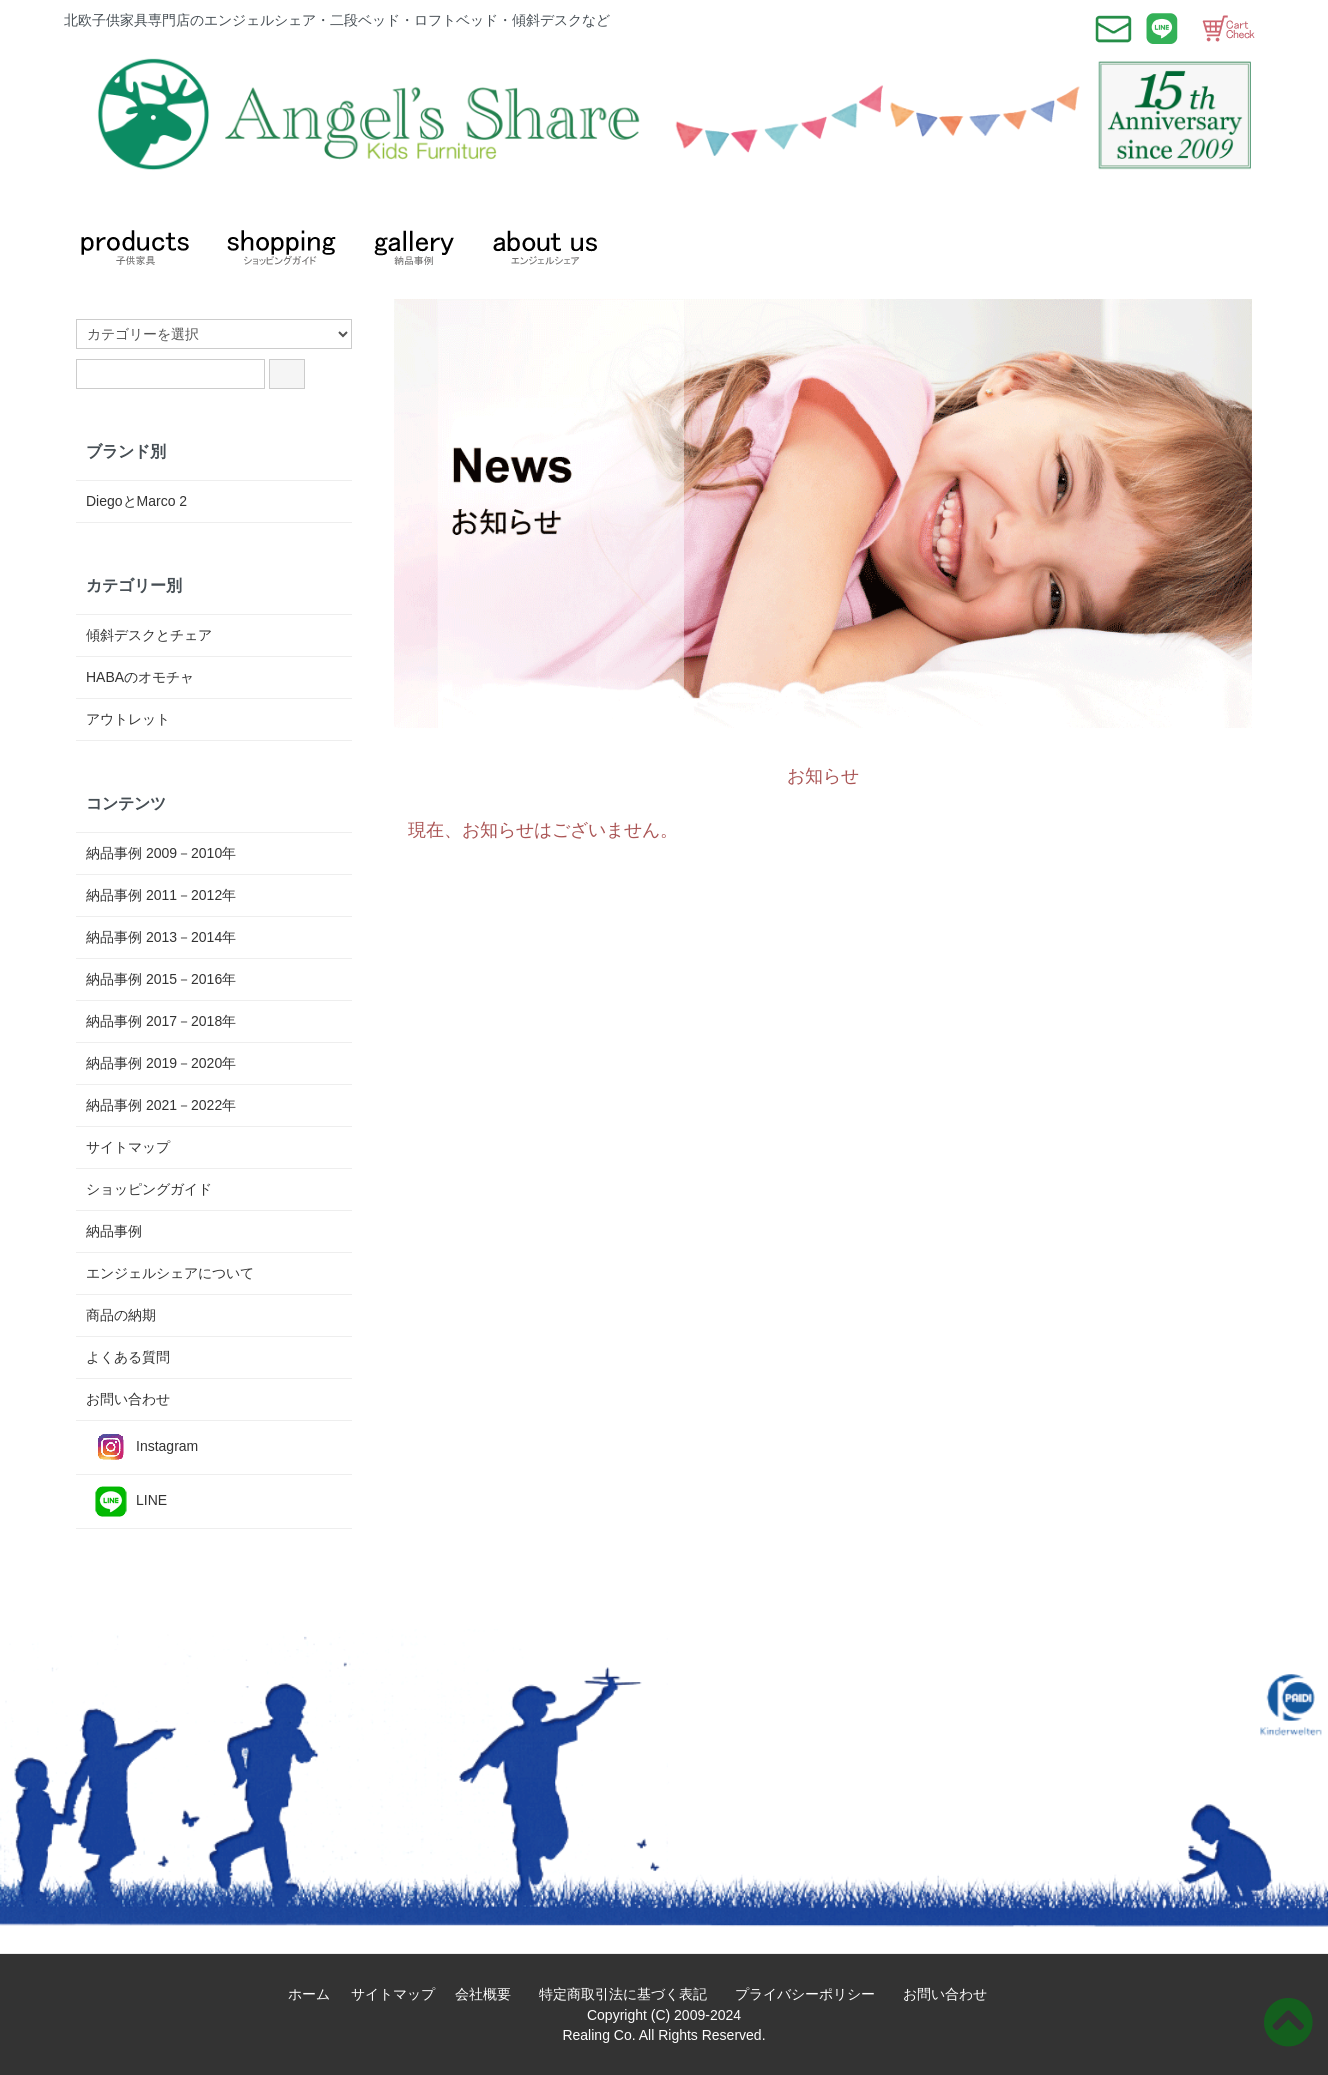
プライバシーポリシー (812, 1994)
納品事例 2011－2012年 (161, 895)
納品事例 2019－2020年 (161, 1063)
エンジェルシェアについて (170, 1273)
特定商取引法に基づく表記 (630, 1994)
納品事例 (114, 1231)
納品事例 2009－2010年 (161, 853)
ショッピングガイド (149, 1189)
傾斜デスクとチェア (149, 635)
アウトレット (128, 719)
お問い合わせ (128, 1399)
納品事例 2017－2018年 (161, 1021)
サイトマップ (128, 1147)
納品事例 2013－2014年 (161, 937)
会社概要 (490, 1994)
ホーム (316, 1994)
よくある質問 (128, 1357)
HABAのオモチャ (140, 677)
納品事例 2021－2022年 (161, 1105)
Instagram (142, 1447)
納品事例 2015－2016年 (161, 979)
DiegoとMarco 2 (136, 501)
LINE (126, 1501)
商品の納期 (121, 1315)
